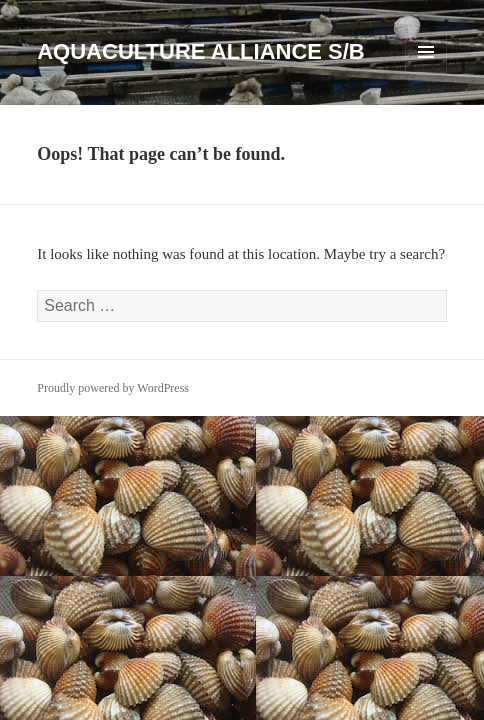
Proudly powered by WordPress (113, 388)
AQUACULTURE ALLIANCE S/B (201, 51)
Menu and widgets (426, 72)
